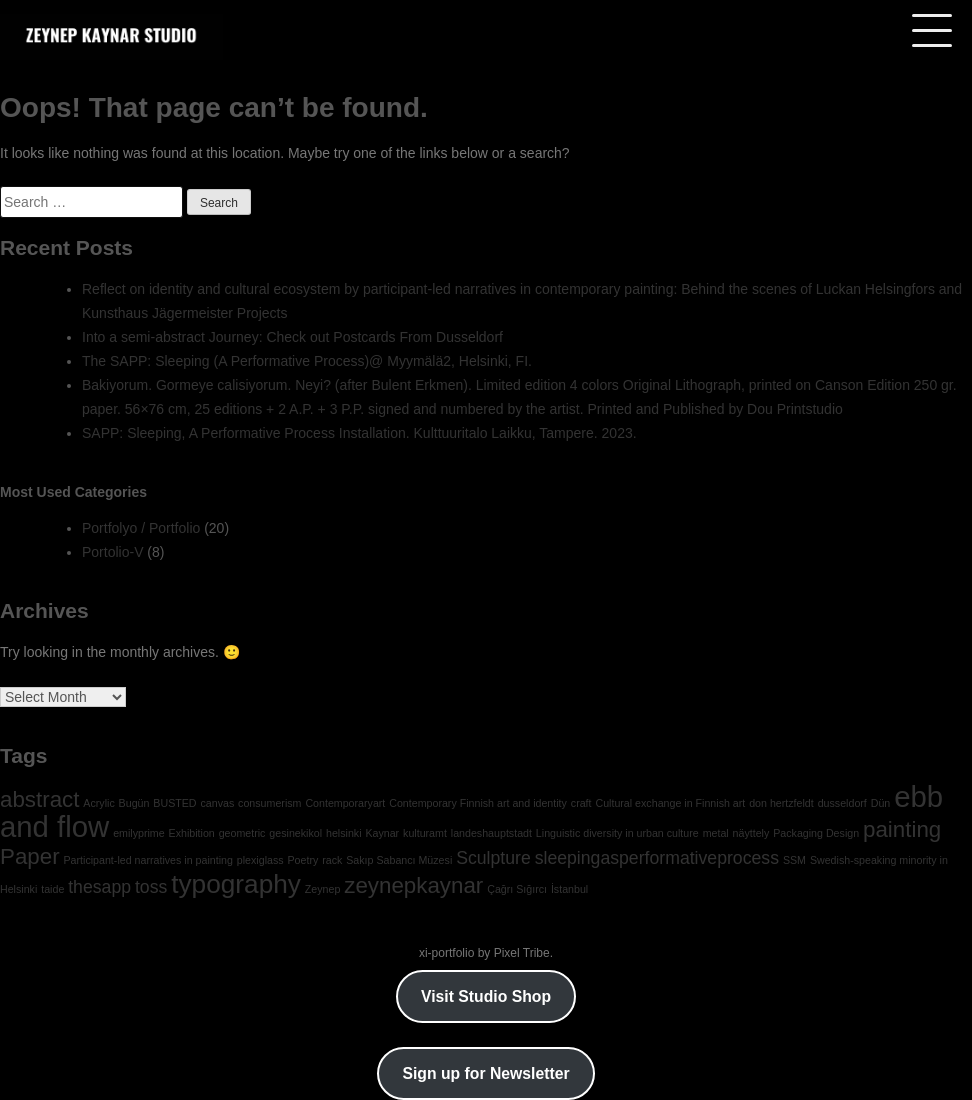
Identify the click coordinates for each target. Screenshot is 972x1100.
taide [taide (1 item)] (52, 889)
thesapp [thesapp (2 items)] (99, 887)
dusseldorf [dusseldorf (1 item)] (842, 803)
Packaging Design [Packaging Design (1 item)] (816, 833)
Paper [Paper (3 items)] (30, 856)
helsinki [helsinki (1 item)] (344, 833)
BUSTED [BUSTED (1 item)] (174, 803)
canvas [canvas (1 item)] (217, 803)
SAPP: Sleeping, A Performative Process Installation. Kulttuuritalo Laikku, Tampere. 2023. (359, 433)
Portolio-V (112, 552)
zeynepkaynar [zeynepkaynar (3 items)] (413, 885)
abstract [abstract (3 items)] (39, 799)
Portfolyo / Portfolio (141, 528)
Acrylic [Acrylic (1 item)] (98, 803)
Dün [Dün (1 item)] (881, 803)
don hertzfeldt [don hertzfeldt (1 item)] (781, 803)
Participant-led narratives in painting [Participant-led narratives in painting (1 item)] (147, 860)
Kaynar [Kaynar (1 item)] (382, 833)
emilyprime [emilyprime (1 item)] (139, 833)
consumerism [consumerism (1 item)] (269, 803)
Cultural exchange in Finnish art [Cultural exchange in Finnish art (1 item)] (670, 803)
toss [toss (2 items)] (151, 887)
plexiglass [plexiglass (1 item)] (260, 860)
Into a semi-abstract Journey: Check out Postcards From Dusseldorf (292, 337)
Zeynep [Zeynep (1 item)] (323, 889)
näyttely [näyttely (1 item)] (751, 833)
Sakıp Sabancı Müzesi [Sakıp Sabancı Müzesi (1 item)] (399, 860)
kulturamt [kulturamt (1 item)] (425, 833)
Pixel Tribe (522, 953)
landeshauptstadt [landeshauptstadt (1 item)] (491, 833)
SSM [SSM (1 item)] (794, 860)
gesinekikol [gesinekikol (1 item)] (295, 833)
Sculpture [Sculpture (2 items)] (493, 858)
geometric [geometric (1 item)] (242, 833)
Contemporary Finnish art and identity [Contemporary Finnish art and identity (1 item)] (478, 803)
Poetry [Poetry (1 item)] (302, 860)
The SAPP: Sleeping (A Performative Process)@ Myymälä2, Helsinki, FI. (307, 361)
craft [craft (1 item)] (581, 803)
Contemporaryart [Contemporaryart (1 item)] (345, 803)
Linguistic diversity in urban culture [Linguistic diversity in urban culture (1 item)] (617, 833)
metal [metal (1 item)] (716, 833)
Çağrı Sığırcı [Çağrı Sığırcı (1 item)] (517, 889)
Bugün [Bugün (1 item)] (134, 803)
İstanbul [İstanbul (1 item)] (569, 889)
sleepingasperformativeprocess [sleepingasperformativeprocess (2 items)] (657, 858)
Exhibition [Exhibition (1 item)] (192, 833)
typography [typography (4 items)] (236, 884)
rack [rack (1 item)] (332, 860)
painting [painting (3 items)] (902, 829)
